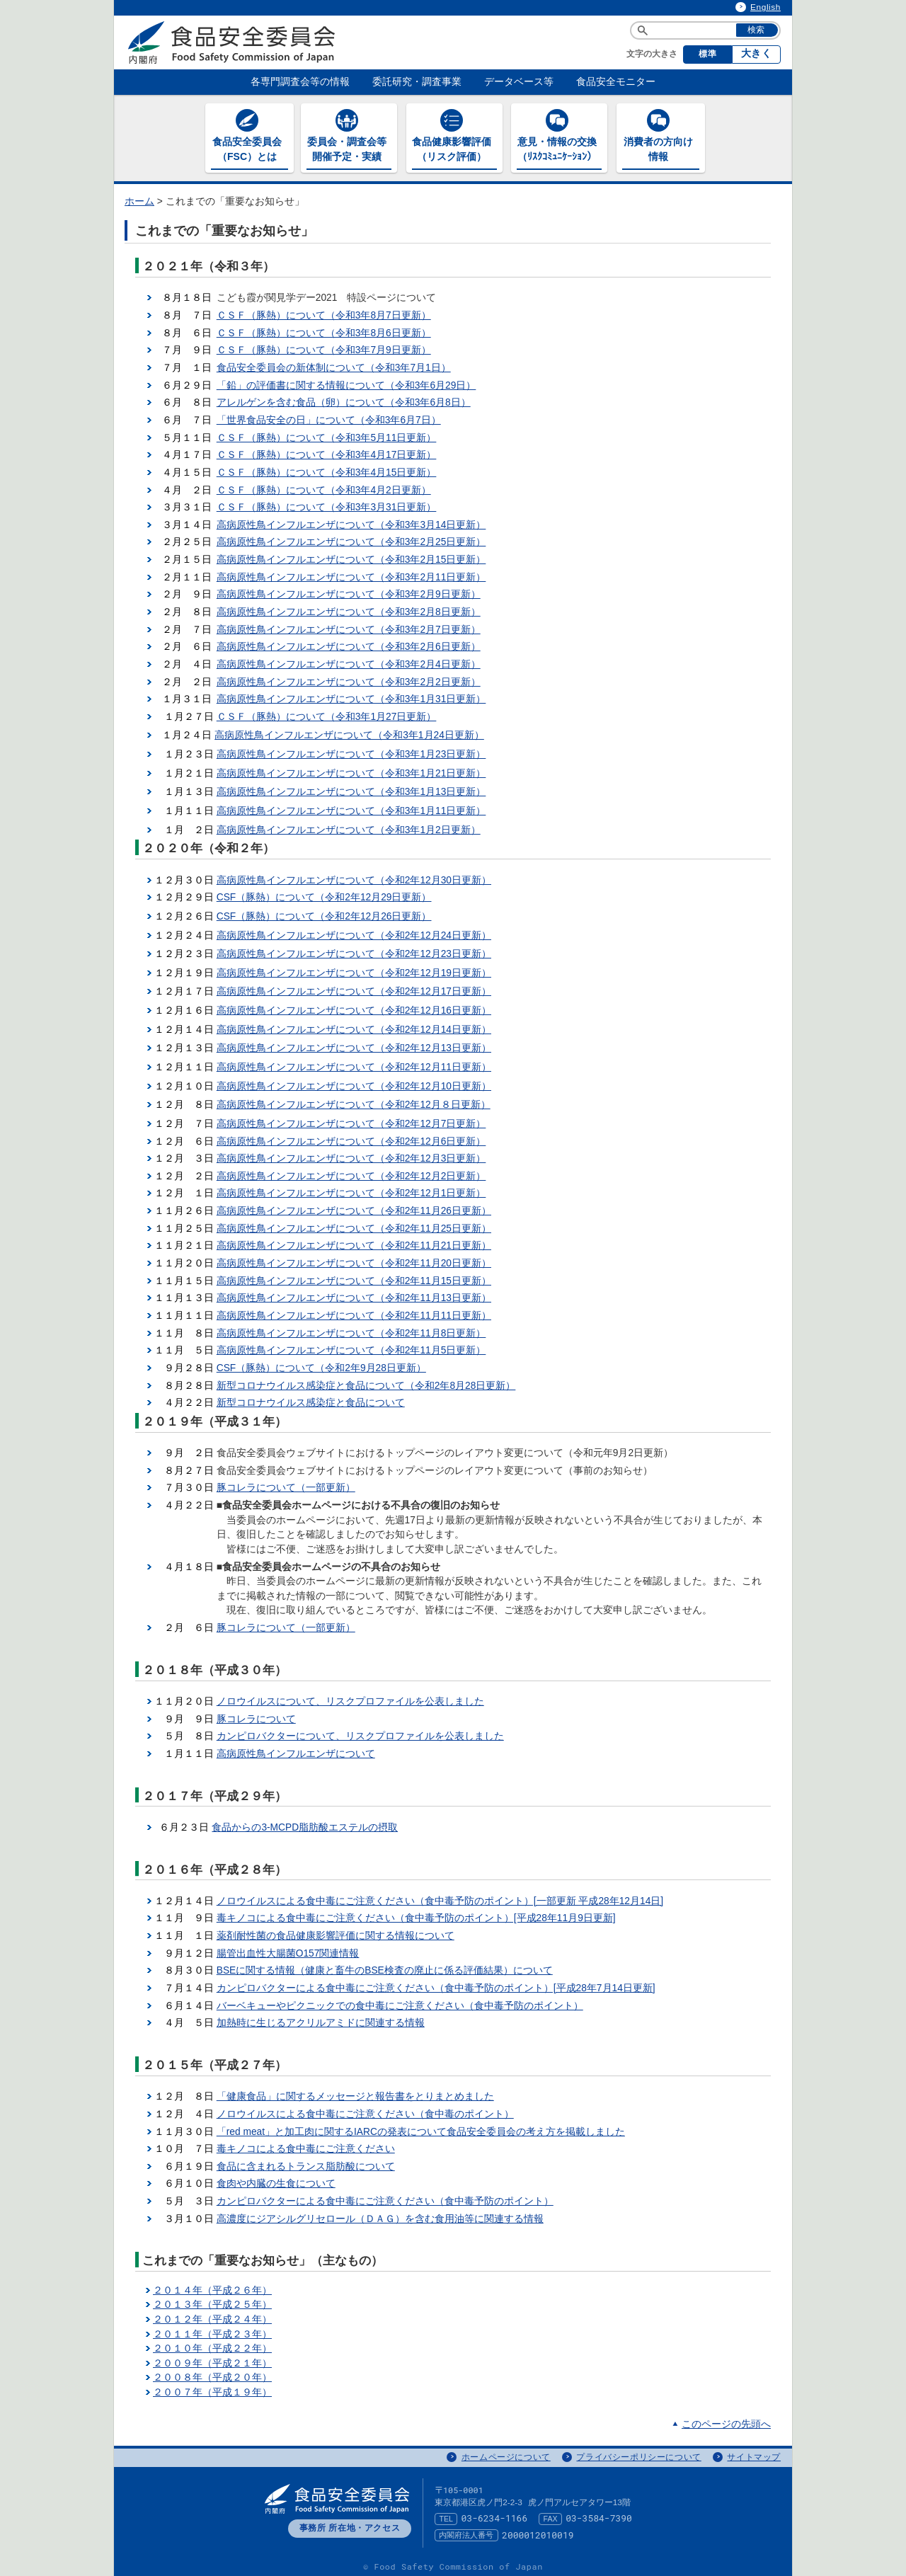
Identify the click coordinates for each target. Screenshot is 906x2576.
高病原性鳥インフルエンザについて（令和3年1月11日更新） (351, 807)
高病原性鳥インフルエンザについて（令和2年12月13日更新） (354, 1045)
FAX (551, 2515)
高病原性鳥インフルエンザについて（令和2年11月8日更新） (351, 1329)
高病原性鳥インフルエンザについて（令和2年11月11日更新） (354, 1312)
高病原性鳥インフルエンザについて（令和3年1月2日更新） (349, 826)
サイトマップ (754, 2453)
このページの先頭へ (726, 2420)
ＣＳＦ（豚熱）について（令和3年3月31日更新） (327, 503)
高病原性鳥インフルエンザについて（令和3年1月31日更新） (351, 695)
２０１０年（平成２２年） (212, 2345)
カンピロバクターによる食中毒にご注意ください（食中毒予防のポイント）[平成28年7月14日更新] (436, 1984)
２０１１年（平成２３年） (212, 2330)
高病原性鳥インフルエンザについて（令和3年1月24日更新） (349, 732)
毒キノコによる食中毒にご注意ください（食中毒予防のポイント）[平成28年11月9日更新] (416, 1915)
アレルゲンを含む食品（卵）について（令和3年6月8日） (344, 399)
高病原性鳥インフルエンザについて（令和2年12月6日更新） (351, 1138)
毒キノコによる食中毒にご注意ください (306, 2145)
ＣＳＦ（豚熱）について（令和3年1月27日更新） (327, 713)
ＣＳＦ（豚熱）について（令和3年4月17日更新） (327, 451)
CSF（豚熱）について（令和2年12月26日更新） (324, 913)
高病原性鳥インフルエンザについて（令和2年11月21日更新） (354, 1242)
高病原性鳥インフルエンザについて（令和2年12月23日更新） (354, 950)
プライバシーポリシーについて (638, 2453)
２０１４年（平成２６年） (212, 2287)
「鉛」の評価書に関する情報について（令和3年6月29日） (346, 382)
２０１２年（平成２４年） (212, 2316)
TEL (446, 2515)
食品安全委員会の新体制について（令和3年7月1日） (334, 364)
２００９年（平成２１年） (212, 2359)
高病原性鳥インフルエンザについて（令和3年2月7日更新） (349, 626)
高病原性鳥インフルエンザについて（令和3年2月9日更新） (349, 591)
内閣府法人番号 (466, 2531)
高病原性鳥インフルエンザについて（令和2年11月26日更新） (354, 1207)
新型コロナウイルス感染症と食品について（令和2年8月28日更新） (366, 1382)
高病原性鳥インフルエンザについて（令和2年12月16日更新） (354, 1007)
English (765, 7)
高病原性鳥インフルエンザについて (296, 1750)
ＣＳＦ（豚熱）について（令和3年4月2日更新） (324, 486)
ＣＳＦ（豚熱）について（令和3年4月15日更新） (327, 469)
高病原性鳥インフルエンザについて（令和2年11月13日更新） (354, 1294)
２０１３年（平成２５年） (212, 2301)
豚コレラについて (256, 1715)
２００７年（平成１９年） (212, 2388)
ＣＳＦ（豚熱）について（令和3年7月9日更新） (324, 347)
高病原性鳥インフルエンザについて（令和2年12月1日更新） (351, 1190)
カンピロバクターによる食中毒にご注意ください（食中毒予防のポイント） (385, 2197)
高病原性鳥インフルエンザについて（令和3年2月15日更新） (351, 556)
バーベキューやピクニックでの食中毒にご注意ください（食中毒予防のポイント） (400, 2002)
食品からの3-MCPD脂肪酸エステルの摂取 (305, 1824)
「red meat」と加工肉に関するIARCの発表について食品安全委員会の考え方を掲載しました (421, 2128)
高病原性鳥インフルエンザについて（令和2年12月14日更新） (354, 1026)
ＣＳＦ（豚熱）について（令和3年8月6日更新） (324, 329)
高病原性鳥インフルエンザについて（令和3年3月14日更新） (351, 521)
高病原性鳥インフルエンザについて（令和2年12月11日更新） (354, 1063)
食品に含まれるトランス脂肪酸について (306, 2163)
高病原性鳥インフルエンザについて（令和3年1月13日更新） (351, 789)
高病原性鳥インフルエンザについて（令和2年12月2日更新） (351, 1172)
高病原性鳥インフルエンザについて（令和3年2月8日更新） (349, 608)
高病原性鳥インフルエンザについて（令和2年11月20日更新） (354, 1259)
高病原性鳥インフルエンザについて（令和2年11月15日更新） (354, 1277)
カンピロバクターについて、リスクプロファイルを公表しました (360, 1732)
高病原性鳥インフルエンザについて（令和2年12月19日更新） (354, 969)
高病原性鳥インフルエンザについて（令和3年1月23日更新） (351, 750)
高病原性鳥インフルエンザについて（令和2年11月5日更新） (351, 1346)
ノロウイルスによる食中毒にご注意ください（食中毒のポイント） (365, 2110)
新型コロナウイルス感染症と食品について (311, 1399)
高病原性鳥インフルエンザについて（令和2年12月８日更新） (354, 1101)
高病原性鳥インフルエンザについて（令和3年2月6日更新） (349, 643)
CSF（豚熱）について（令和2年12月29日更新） (324, 893)
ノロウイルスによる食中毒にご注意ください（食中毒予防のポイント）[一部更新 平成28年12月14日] (440, 1897)
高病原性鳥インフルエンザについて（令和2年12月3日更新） (351, 1155)
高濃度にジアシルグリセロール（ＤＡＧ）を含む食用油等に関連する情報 (380, 2215)
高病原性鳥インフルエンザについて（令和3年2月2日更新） (349, 678)
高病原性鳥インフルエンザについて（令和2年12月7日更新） (351, 1120)
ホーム (139, 198)
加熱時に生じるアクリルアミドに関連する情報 (321, 2019)
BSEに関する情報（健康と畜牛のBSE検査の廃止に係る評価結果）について (385, 1967)
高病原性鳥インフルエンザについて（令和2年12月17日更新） (354, 988)
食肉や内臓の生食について (276, 2180)
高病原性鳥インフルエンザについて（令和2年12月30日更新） (354, 876)
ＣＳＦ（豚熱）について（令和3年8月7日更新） (324, 312)
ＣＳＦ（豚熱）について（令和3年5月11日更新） (327, 434)
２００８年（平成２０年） (212, 2374)
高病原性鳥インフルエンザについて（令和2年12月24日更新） (354, 932)
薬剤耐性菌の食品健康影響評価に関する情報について (335, 1932)
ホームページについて (506, 2453)
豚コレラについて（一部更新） (286, 1484)
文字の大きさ (651, 54)
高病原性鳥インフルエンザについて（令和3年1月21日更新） (351, 770)
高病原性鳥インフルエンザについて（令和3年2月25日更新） (351, 539)
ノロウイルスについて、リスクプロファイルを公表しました (350, 1698)
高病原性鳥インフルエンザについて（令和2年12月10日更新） (354, 1082)
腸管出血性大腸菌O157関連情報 (288, 1950)
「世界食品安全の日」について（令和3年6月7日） (329, 416)
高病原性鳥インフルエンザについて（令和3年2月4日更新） (349, 661)
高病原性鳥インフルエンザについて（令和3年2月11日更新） (351, 573)
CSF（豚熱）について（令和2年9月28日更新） (321, 1364)
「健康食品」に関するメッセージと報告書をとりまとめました (355, 2093)
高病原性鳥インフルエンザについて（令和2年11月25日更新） (354, 1225)
